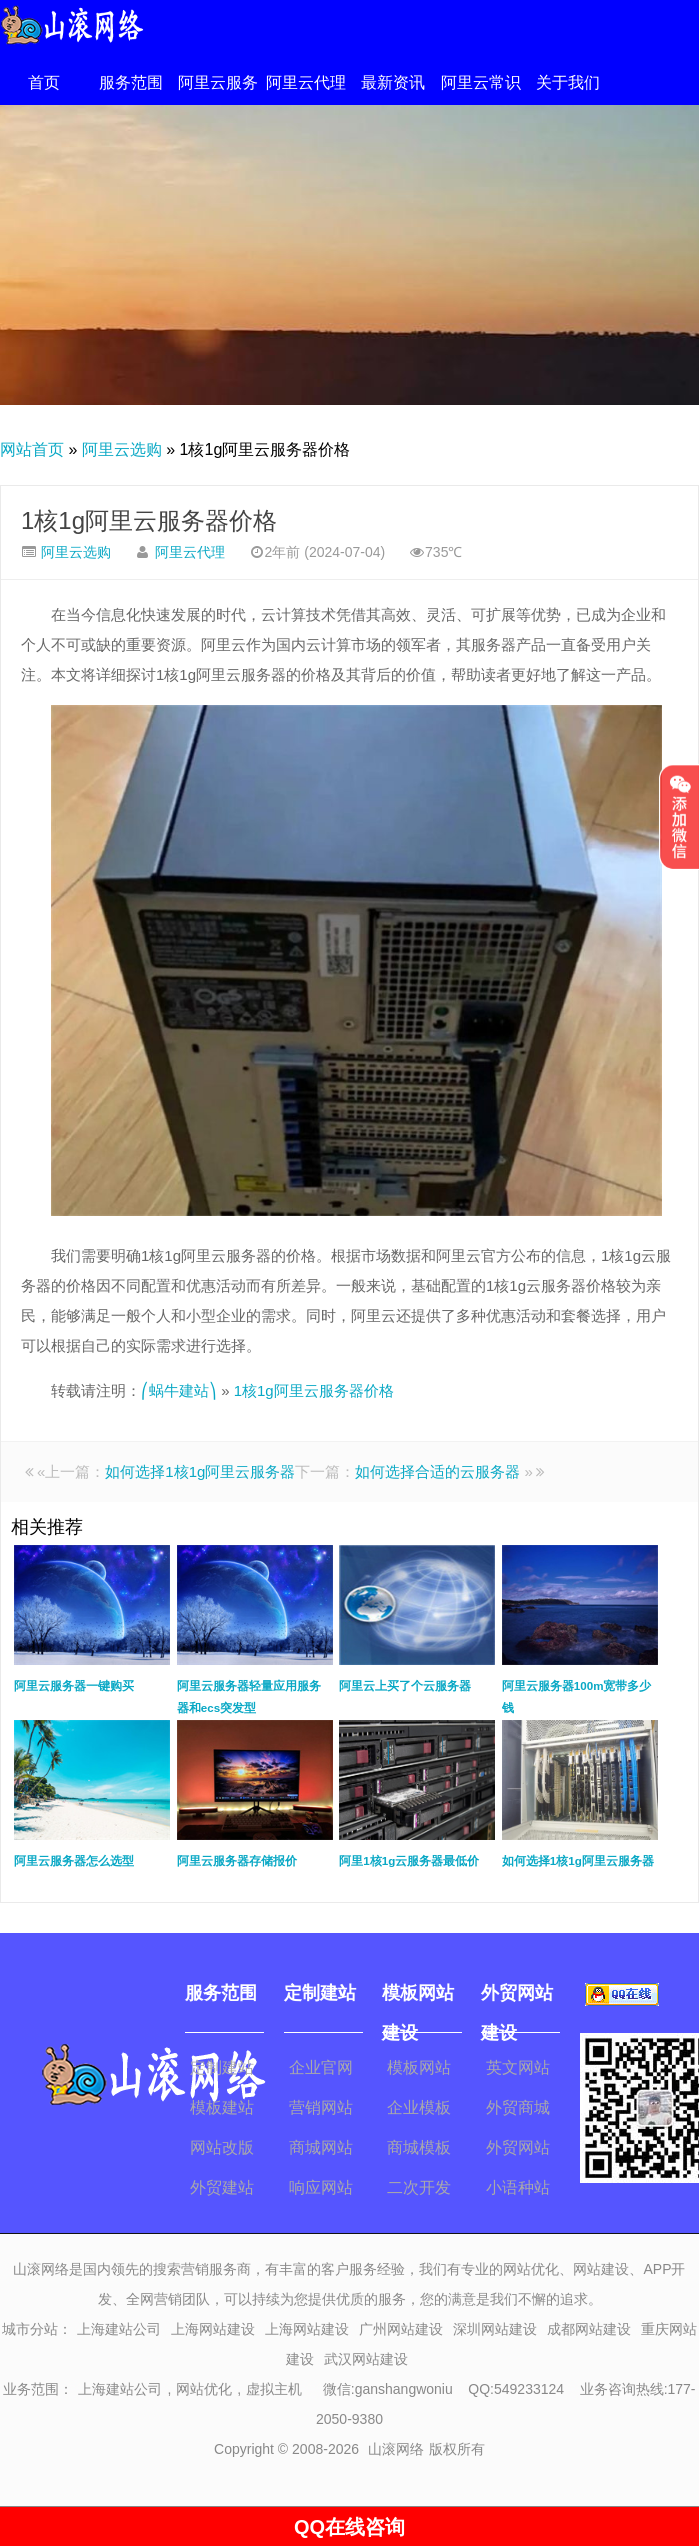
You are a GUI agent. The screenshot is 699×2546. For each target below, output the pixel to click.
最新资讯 (393, 82)
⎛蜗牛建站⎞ (179, 1390)
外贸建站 (222, 2187)
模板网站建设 (419, 2071)
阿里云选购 (122, 449)
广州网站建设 (401, 2329)
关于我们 (568, 82)
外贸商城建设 (518, 2111)
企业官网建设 (321, 2071)
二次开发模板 (419, 2191)
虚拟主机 (274, 2389)
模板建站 (222, 2107)
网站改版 (222, 2147)
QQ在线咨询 (349, 2527)
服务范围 (131, 82)
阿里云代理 (306, 82)
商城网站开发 (321, 2151)
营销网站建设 (321, 2111)
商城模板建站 (419, 2151)
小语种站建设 (518, 2191)
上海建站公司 (119, 2329)
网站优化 (204, 2389)
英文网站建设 (518, 2071)
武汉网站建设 (366, 2359)
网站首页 (32, 449)
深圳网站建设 (495, 2329)
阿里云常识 (481, 82)
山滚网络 (396, 2449)
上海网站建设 (213, 2329)
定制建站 (222, 2067)
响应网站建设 (321, 2191)
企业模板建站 (419, 2111)
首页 (44, 82)
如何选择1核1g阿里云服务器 (200, 1471)
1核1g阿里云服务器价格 (149, 520)
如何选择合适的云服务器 (437, 1471)
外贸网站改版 (518, 2151)
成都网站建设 (589, 2329)
